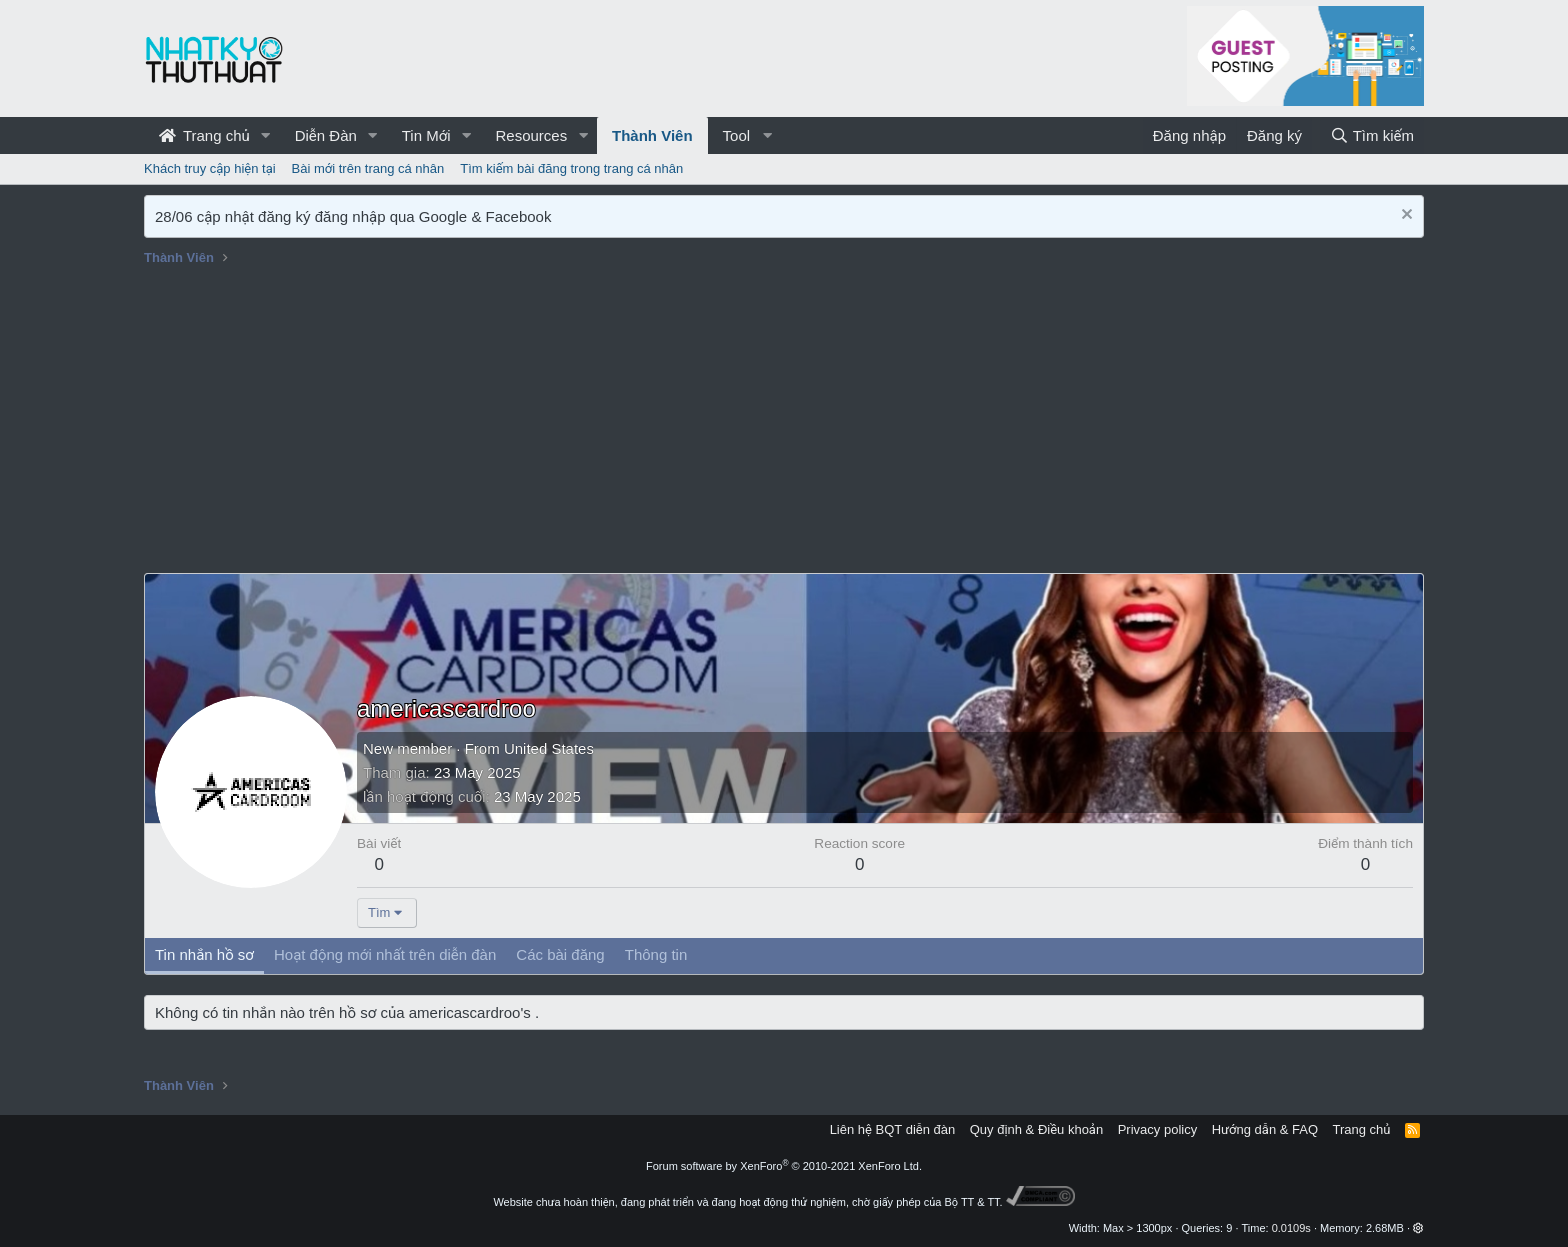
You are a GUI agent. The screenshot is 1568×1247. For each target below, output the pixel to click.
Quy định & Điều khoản (1036, 1129)
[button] (266, 135)
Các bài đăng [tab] (560, 954)
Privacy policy (1157, 1129)
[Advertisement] (784, 423)
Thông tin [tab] (656, 954)
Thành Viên (652, 135)
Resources (531, 135)
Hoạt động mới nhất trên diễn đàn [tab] (385, 954)
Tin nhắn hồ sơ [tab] (204, 954)
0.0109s (1291, 1228)
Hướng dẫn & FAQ (1265, 1129)
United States (549, 748)
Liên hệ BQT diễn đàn (893, 1129)
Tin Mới (426, 135)
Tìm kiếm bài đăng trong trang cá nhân (571, 168)
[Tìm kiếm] (1372, 135)
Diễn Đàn (326, 135)
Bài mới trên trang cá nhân (368, 168)
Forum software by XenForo (784, 1166)
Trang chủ (204, 135)
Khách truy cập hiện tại (210, 168)
